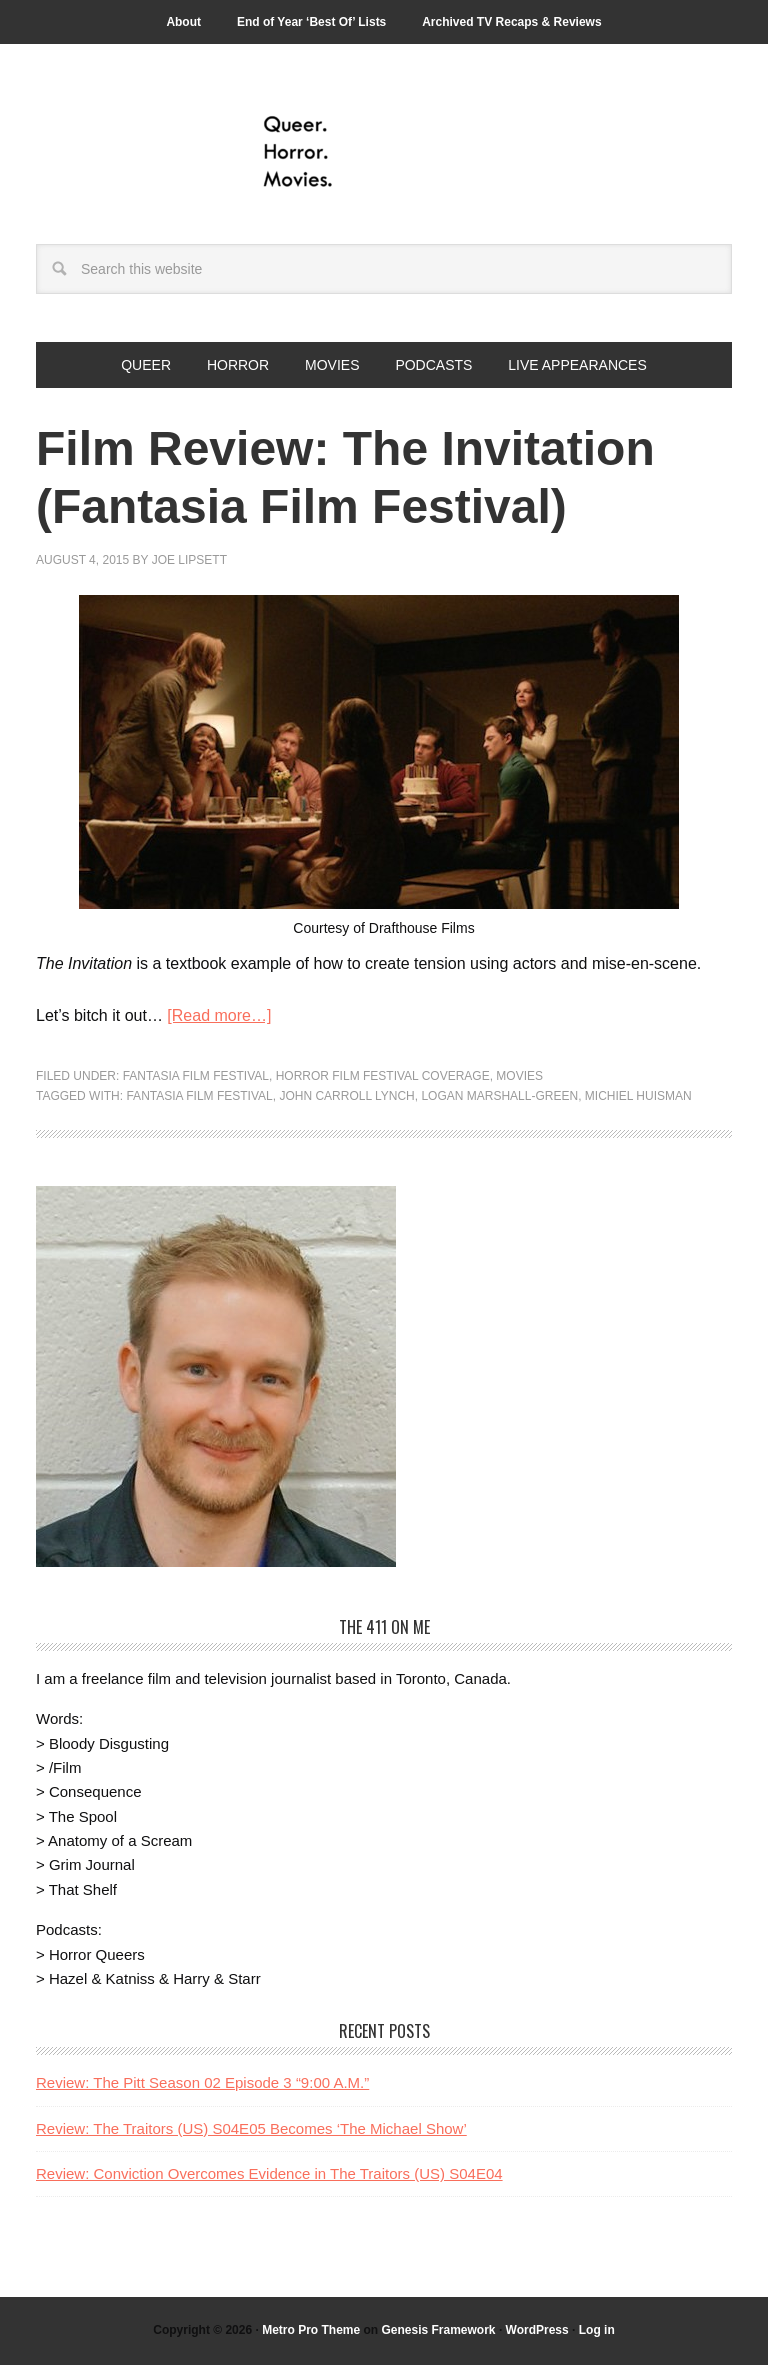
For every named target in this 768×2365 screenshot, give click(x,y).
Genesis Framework (438, 2330)
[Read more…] (219, 1015)
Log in (597, 2330)
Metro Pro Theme (311, 2330)
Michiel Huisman (638, 1096)
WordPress (537, 2330)
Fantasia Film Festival (196, 1076)
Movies (519, 1076)
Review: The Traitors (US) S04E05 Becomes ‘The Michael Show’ (251, 2128)
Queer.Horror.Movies (384, 152)
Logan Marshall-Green (499, 1096)
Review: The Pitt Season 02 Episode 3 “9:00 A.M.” (202, 2082)
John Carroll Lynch (346, 1096)
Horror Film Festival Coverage (383, 1076)
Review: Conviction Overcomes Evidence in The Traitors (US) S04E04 (269, 2173)
